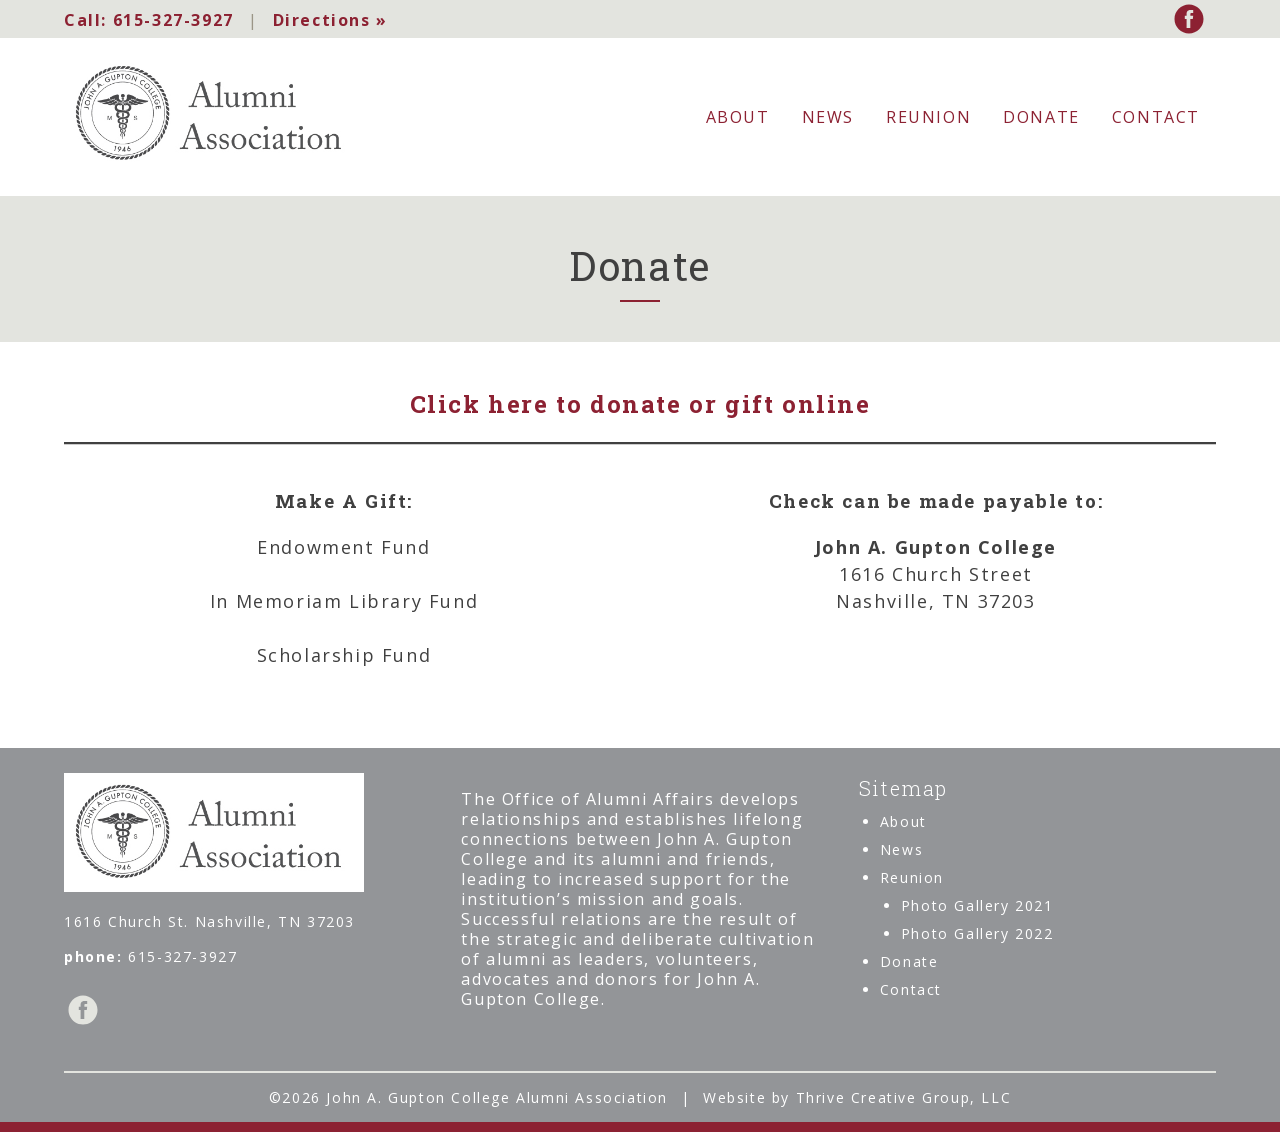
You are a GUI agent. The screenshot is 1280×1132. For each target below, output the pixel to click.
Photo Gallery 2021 (977, 905)
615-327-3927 (149, 20)
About (738, 117)
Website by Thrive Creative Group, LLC (857, 1097)
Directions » (329, 20)
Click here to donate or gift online (640, 404)
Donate (1041, 117)
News (828, 117)
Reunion (928, 117)
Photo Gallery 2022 (977, 933)
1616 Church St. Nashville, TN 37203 (209, 921)
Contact (1156, 117)
